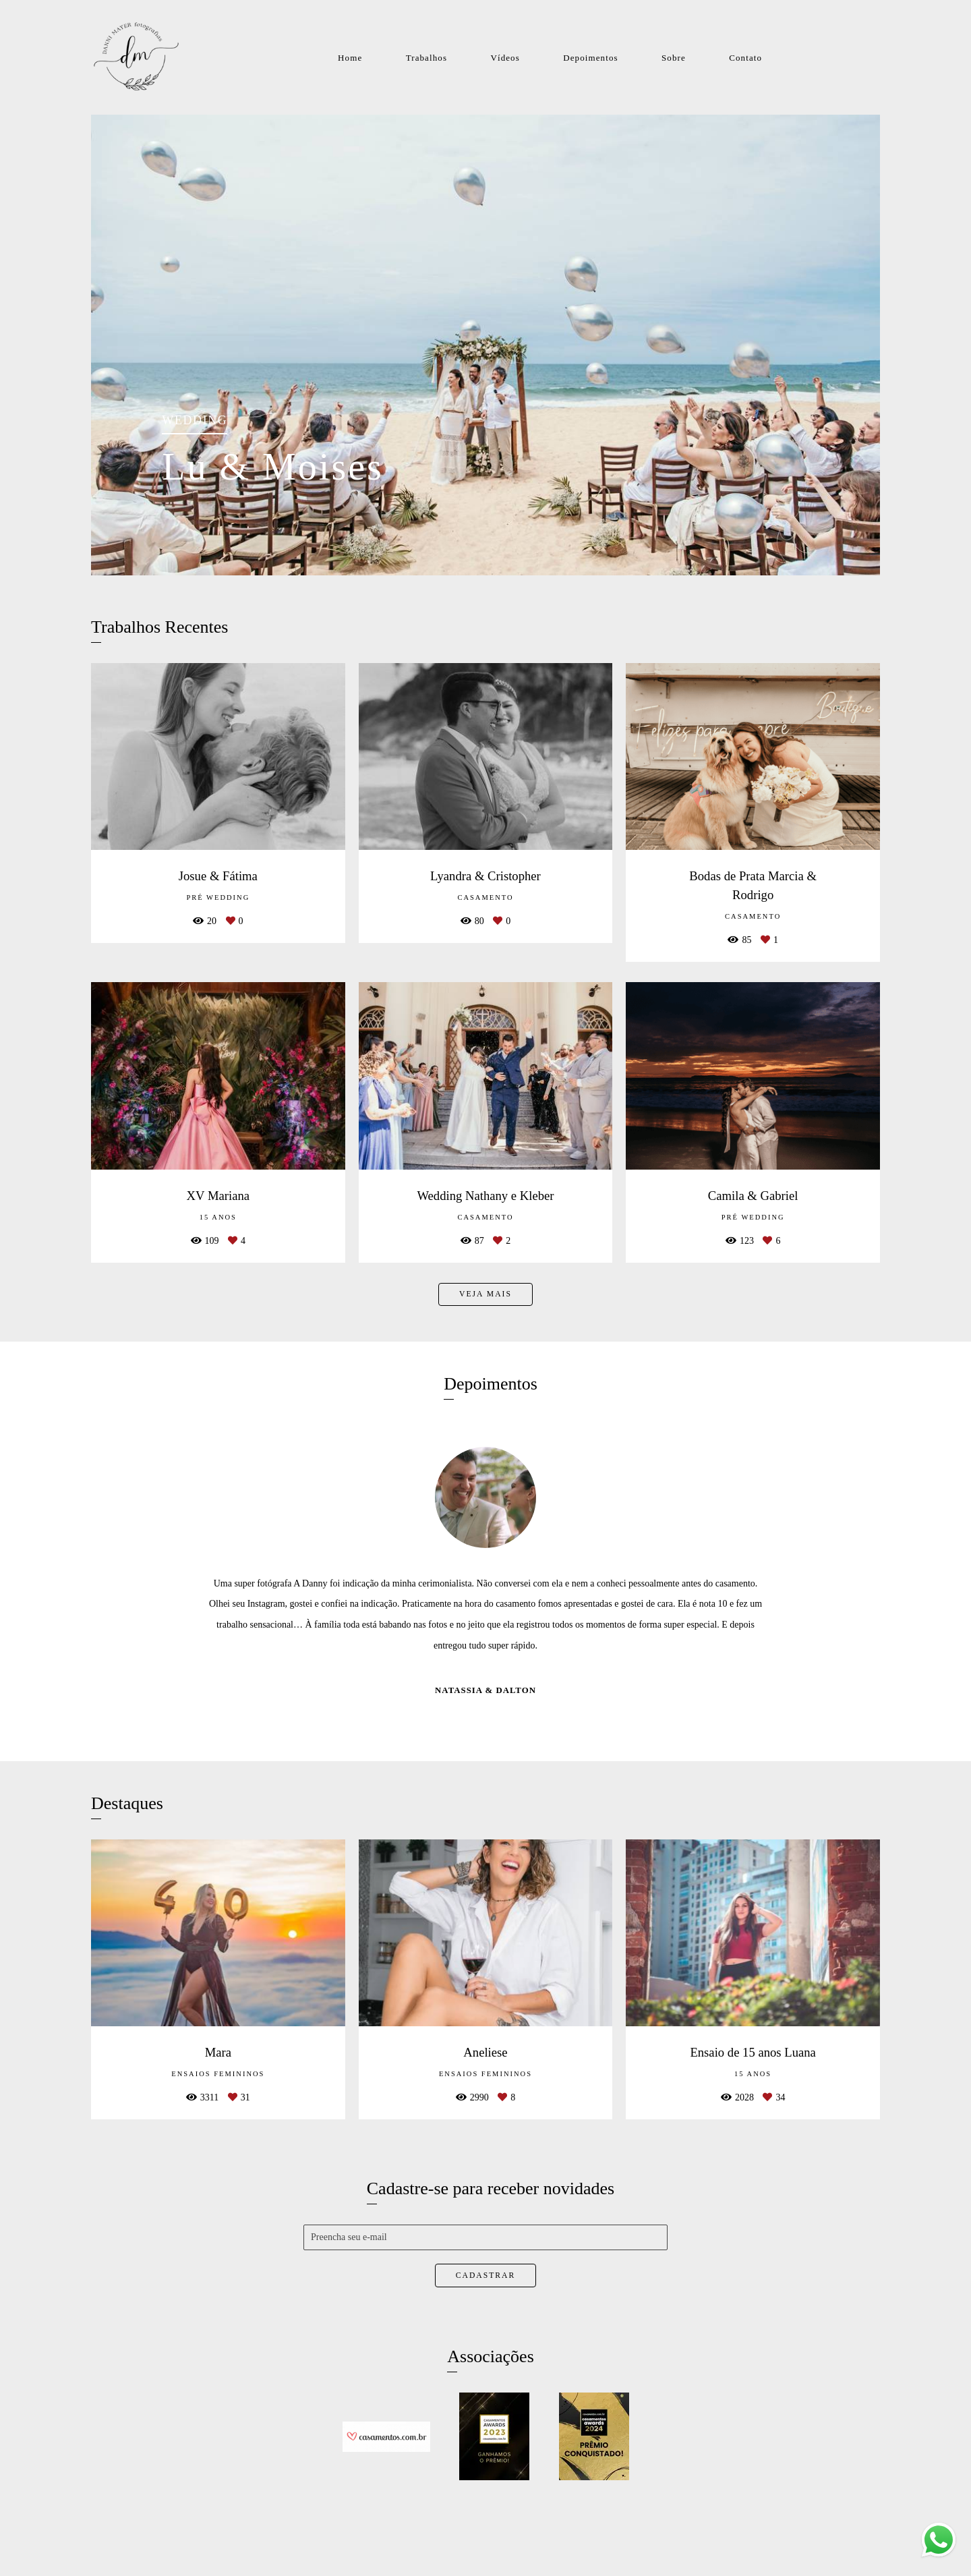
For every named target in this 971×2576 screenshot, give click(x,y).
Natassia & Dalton (485, 1690)
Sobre (673, 58)
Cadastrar (486, 2275)
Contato (745, 58)
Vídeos (504, 58)
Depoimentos (590, 58)
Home (350, 58)
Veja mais (485, 1294)
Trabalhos (426, 58)
